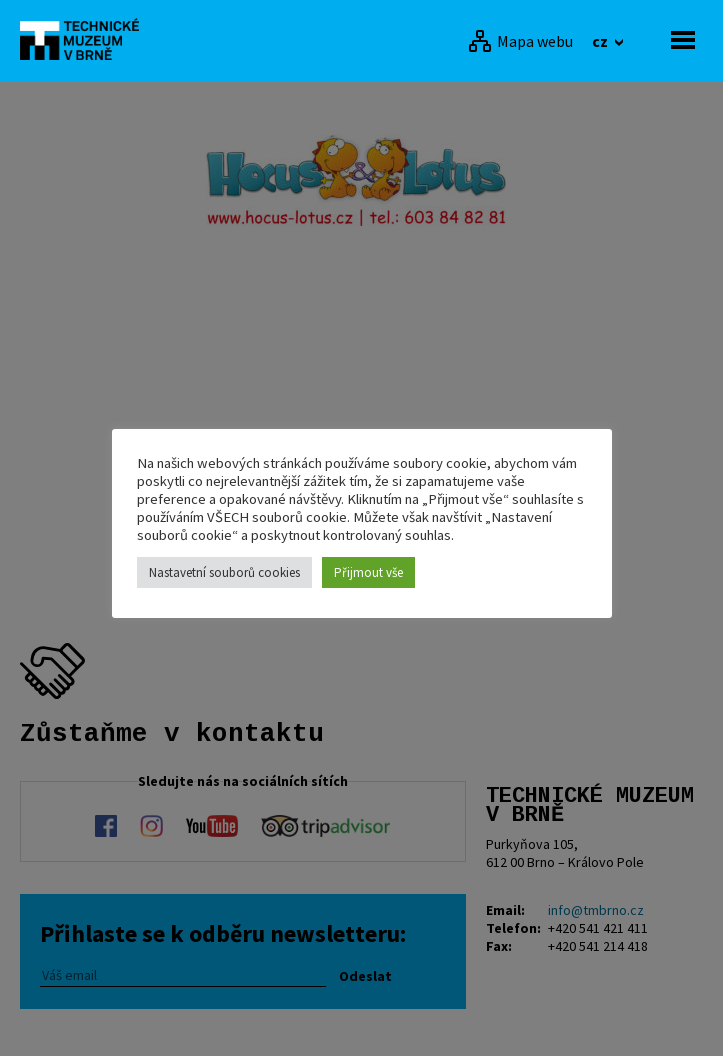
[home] (85, 39)
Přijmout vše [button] (368, 572)
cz (601, 41)
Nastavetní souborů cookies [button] (224, 572)
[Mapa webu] (520, 41)
